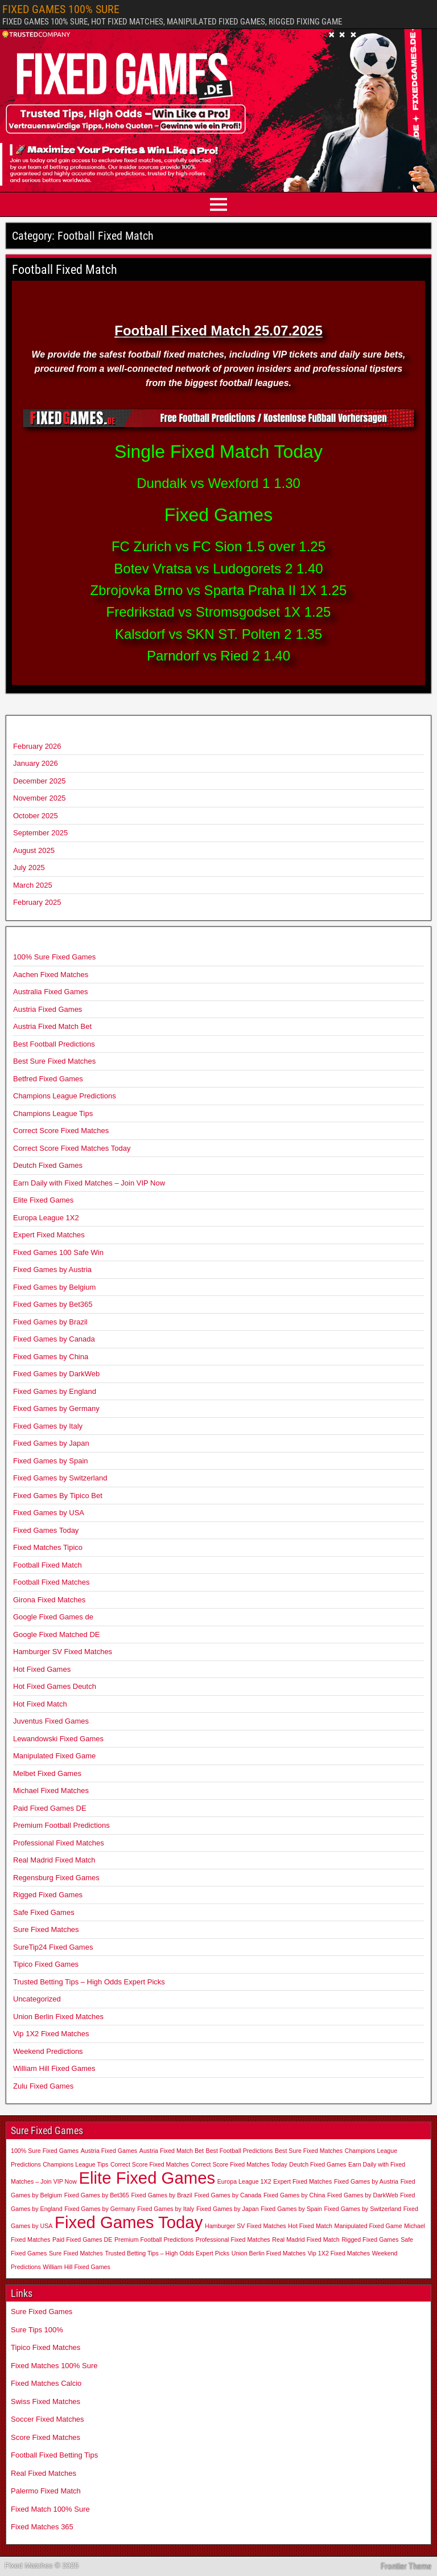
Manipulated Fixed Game (54, 1755)
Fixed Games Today (46, 1530)
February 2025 (37, 902)
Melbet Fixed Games (47, 1773)
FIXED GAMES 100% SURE (60, 9)
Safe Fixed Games (44, 1912)
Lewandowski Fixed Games (58, 1738)
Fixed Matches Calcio (46, 2383)
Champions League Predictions (64, 1096)
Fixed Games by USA (48, 1512)
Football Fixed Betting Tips (54, 2455)
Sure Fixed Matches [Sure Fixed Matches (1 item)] (76, 2253)
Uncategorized (37, 1999)
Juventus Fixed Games (51, 1721)
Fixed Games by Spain (50, 1461)
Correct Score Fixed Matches (61, 1130)
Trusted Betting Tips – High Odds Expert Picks (89, 1982)
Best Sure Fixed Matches (54, 1061)
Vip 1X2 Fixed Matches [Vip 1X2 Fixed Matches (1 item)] (339, 2253)
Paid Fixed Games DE (49, 1808)
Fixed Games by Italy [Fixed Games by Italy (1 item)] (165, 2208)
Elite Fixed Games (43, 1200)
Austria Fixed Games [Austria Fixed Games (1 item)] (109, 2150)
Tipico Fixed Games (46, 1964)
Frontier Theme (406, 2566)
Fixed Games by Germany (56, 1408)
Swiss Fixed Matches (45, 2401)
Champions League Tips (53, 1113)
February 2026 (37, 746)
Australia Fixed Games (50, 991)
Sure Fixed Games (41, 2311)
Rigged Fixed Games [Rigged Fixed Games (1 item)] (369, 2239)
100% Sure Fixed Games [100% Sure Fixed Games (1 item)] (45, 2150)
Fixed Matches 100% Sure (54, 2365)
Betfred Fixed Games (48, 1078)
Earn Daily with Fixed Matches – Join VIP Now (89, 1183)
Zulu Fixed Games (43, 2086)
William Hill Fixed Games (54, 2068)
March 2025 (32, 885)
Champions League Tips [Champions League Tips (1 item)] (75, 2164)
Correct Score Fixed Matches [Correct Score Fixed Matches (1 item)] (149, 2164)
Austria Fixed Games (47, 1009)
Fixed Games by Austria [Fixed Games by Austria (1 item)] (366, 2181)
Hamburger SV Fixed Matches (62, 1651)
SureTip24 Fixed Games (53, 1947)
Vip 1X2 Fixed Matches (51, 2033)
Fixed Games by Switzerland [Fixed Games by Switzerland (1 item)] (363, 2208)
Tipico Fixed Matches (45, 2347)
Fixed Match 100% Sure (50, 2509)
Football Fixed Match (64, 269)
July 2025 (29, 867)
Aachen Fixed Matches (50, 974)
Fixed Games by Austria (52, 1269)
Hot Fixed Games (42, 1669)
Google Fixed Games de (53, 1617)
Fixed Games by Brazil (50, 1322)
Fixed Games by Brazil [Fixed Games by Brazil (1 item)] (161, 2195)
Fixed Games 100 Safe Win (58, 1252)
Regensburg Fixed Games (56, 1877)
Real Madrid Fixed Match (54, 1860)
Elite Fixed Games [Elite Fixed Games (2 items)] (147, 2177)
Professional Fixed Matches (58, 1843)
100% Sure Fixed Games (54, 957)
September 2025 (40, 832)
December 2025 (39, 781)
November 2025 (39, 798)
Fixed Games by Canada (54, 1339)
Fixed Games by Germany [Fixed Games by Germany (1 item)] (99, 2208)
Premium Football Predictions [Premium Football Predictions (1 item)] (153, 2239)
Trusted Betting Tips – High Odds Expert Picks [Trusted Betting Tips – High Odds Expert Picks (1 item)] (167, 2253)
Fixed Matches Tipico (48, 1547)
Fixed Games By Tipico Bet (57, 1495)
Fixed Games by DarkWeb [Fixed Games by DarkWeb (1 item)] (362, 2195)
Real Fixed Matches (43, 2473)
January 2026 (35, 763)
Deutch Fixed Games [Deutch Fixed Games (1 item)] (317, 2164)
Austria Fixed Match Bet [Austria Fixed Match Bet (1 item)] (171, 2150)
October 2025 (35, 815)
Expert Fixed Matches (49, 1234)
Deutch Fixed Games (48, 1165)
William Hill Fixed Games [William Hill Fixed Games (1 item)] (76, 2266)
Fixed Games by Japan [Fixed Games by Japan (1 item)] (227, 2208)
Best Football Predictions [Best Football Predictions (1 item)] (239, 2150)
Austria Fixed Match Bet (52, 1026)
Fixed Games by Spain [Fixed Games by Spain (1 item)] (291, 2208)
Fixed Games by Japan (51, 1443)
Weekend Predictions (48, 2051)
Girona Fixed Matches (49, 1599)
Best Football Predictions (54, 1044)
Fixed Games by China (50, 1356)
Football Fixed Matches (51, 1582)
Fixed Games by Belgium (54, 1287)
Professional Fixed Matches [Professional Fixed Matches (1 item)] (233, 2239)
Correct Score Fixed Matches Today (71, 1148)
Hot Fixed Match (40, 1704)
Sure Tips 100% (37, 2329)
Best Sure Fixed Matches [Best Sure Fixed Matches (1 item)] (309, 2150)
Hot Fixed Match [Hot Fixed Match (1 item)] (310, 2225)
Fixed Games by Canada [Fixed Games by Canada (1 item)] (227, 2195)
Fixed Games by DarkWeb (56, 1373)
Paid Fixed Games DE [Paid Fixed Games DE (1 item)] (82, 2239)
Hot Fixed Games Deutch (54, 1686)
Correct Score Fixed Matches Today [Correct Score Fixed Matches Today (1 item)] (239, 2164)
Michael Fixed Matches (51, 1790)
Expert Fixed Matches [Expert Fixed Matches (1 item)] (302, 2181)
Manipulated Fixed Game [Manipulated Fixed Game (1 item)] (368, 2225)
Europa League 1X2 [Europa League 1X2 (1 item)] (244, 2181)
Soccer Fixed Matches (47, 2419)
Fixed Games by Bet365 (52, 1304)
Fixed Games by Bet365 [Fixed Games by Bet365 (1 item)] (96, 2195)
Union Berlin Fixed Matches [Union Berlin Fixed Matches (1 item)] (269, 2253)
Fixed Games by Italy (48, 1426)
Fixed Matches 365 (42, 2526)
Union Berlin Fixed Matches (58, 2016)
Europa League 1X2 (46, 1217)
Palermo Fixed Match (46, 2491)
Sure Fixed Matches (46, 1929)
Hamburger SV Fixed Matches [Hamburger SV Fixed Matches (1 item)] (245, 2225)
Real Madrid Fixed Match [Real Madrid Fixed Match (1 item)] (305, 2239)
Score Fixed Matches (45, 2437)
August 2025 (34, 850)
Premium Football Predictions (61, 1825)
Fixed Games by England (54, 1391)
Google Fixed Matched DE (56, 1634)
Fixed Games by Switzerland (60, 1478)
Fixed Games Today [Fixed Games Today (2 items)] (129, 2222)
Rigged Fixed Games (48, 1894)
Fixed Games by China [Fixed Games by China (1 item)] (294, 2195)
